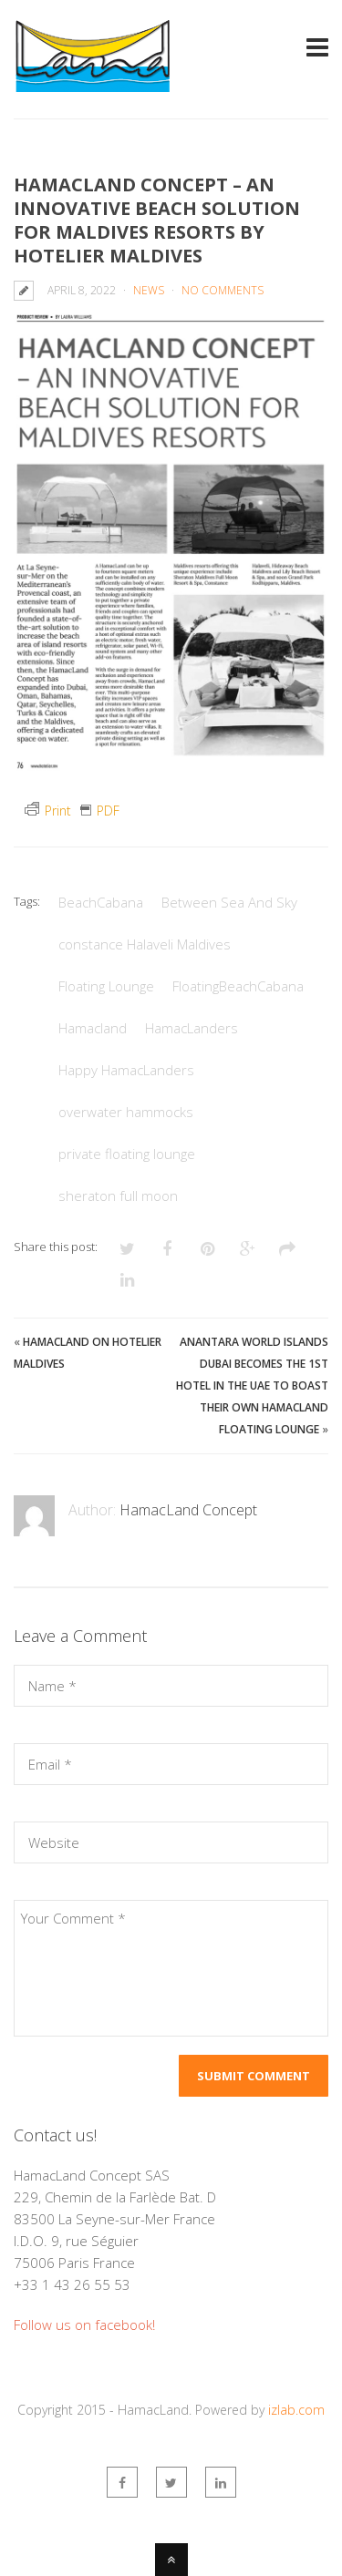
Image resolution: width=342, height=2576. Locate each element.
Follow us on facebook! (84, 2324)
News (148, 290)
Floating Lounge (106, 986)
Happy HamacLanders (126, 1070)
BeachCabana (100, 902)
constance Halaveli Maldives (144, 944)
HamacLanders (191, 1028)
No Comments (222, 290)
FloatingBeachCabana (238, 986)
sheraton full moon (118, 1195)
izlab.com (296, 2409)
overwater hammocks (125, 1112)
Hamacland (92, 1028)
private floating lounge (126, 1153)
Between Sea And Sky (229, 902)
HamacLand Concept (188, 1510)
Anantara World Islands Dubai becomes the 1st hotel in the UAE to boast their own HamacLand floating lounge (252, 1385)
